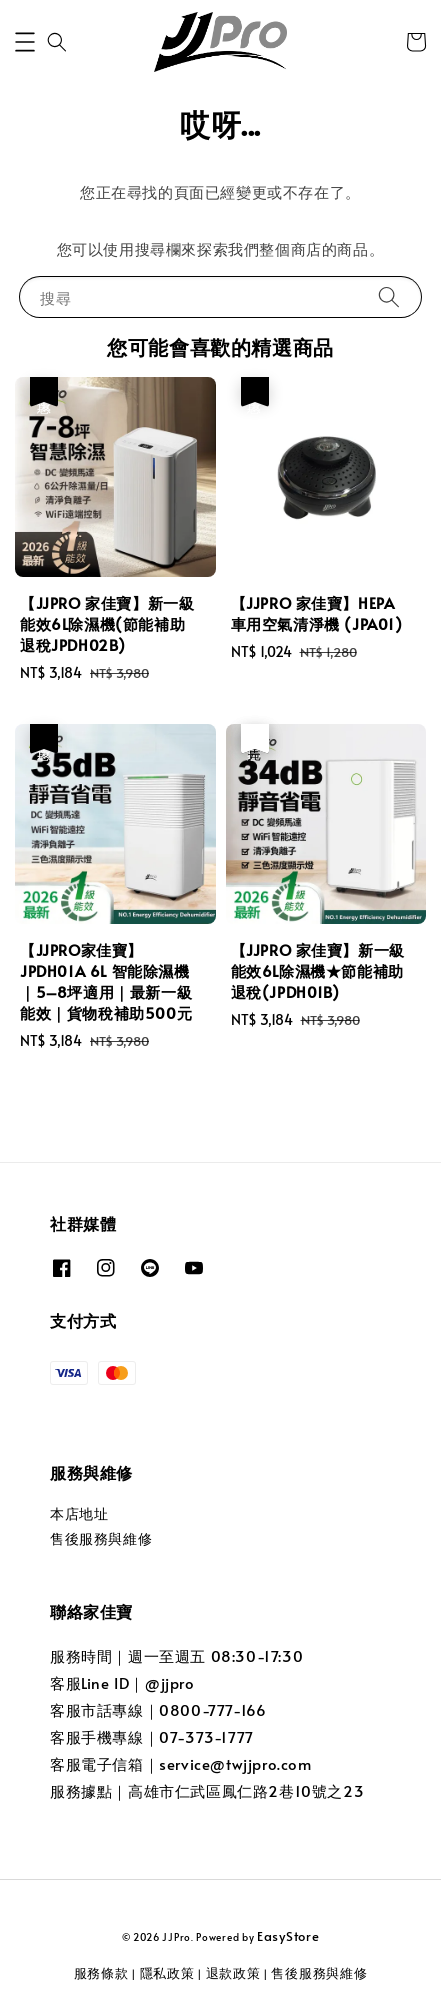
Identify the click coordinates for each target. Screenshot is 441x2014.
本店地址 (79, 1513)
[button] (25, 42)
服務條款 (101, 1973)
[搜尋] (389, 296)
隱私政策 (167, 1973)
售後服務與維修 (101, 1538)
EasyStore (288, 1936)
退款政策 (233, 1973)
